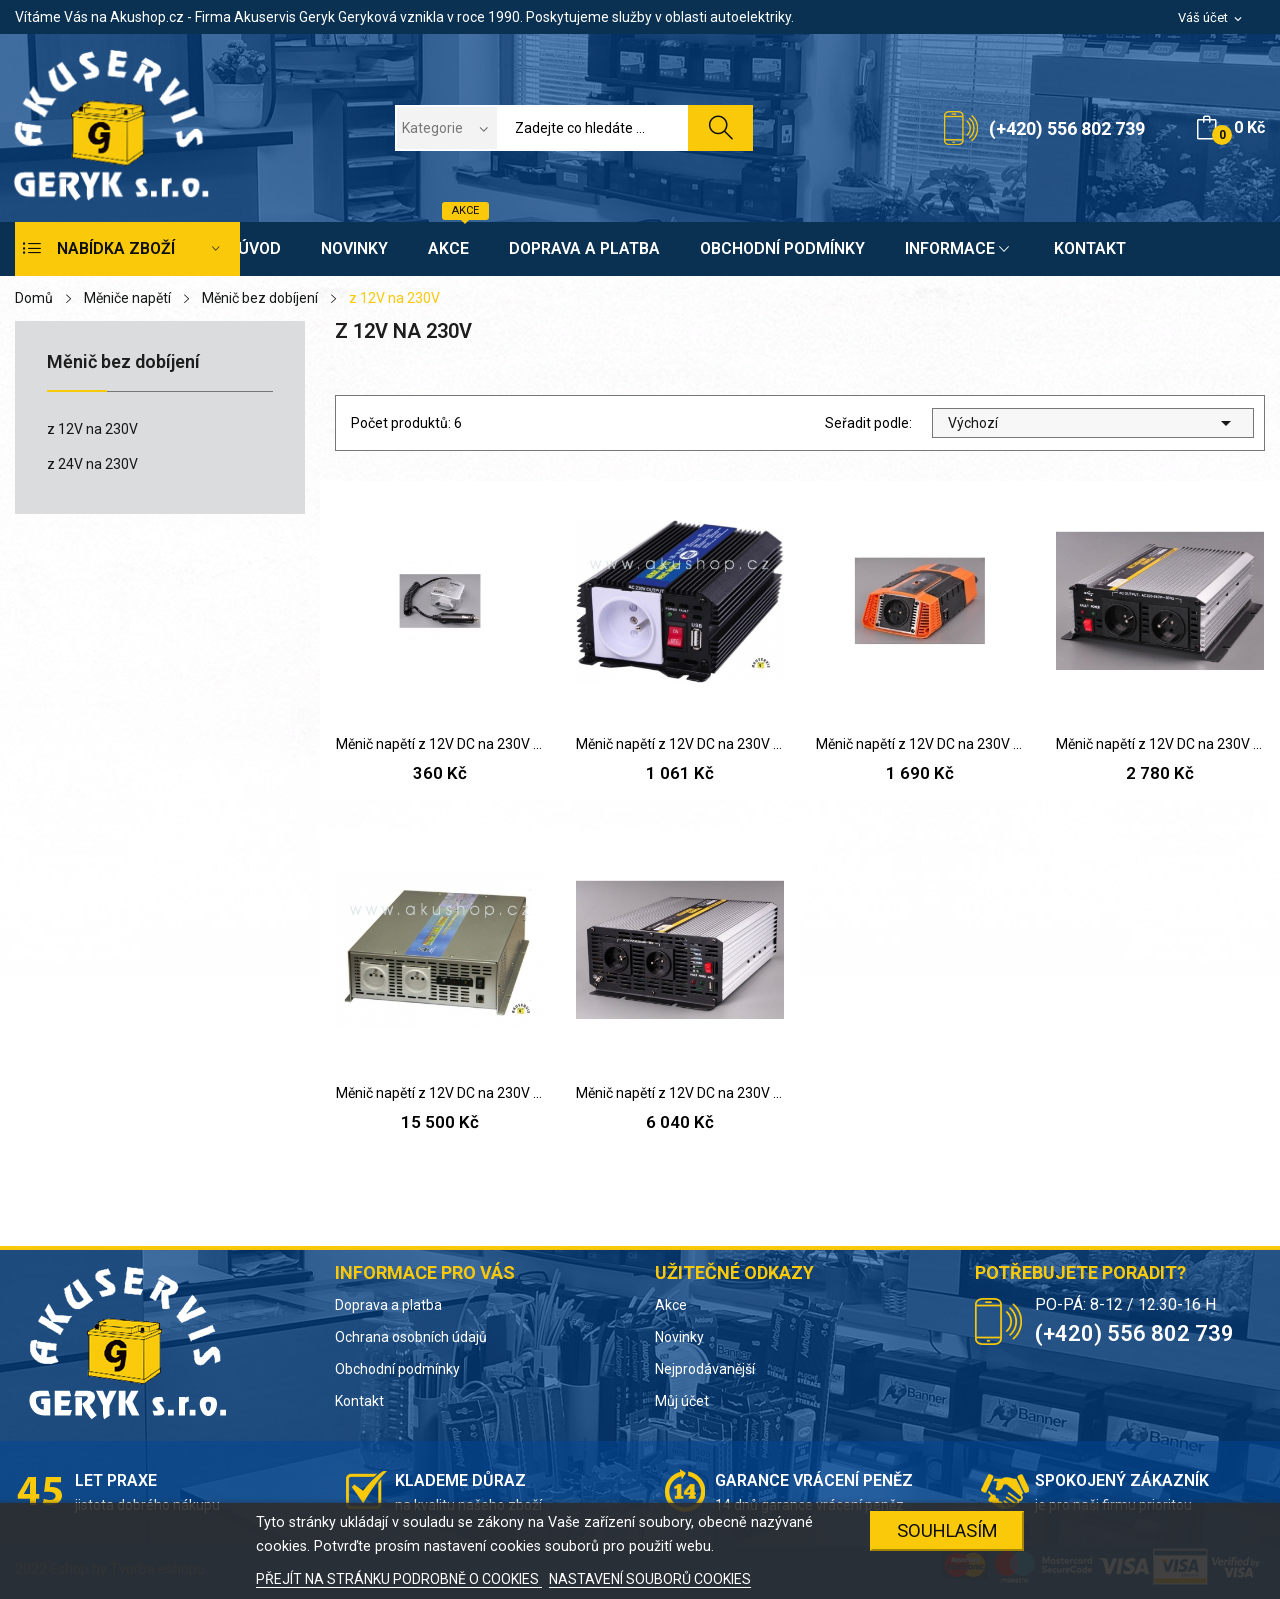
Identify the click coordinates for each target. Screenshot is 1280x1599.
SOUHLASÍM (947, 1530)
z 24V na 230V (92, 464)
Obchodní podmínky (397, 1369)
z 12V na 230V (92, 429)
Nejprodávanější (705, 1369)
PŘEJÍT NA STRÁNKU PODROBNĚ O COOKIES (399, 1579)
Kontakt (359, 1401)
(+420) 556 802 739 (1067, 128)
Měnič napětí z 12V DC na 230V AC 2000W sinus (440, 1093)
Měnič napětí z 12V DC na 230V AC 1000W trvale (1160, 744)
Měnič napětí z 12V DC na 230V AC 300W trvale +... (680, 744)
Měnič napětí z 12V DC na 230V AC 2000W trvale (680, 1093)
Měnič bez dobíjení (123, 362)
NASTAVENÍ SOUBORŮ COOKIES (650, 1579)
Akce (671, 1305)
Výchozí (1093, 423)
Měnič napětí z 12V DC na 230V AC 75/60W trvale (440, 744)
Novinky (679, 1337)
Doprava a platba (388, 1305)
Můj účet (682, 1401)
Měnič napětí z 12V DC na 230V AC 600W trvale (920, 744)
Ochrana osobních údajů (411, 1337)
